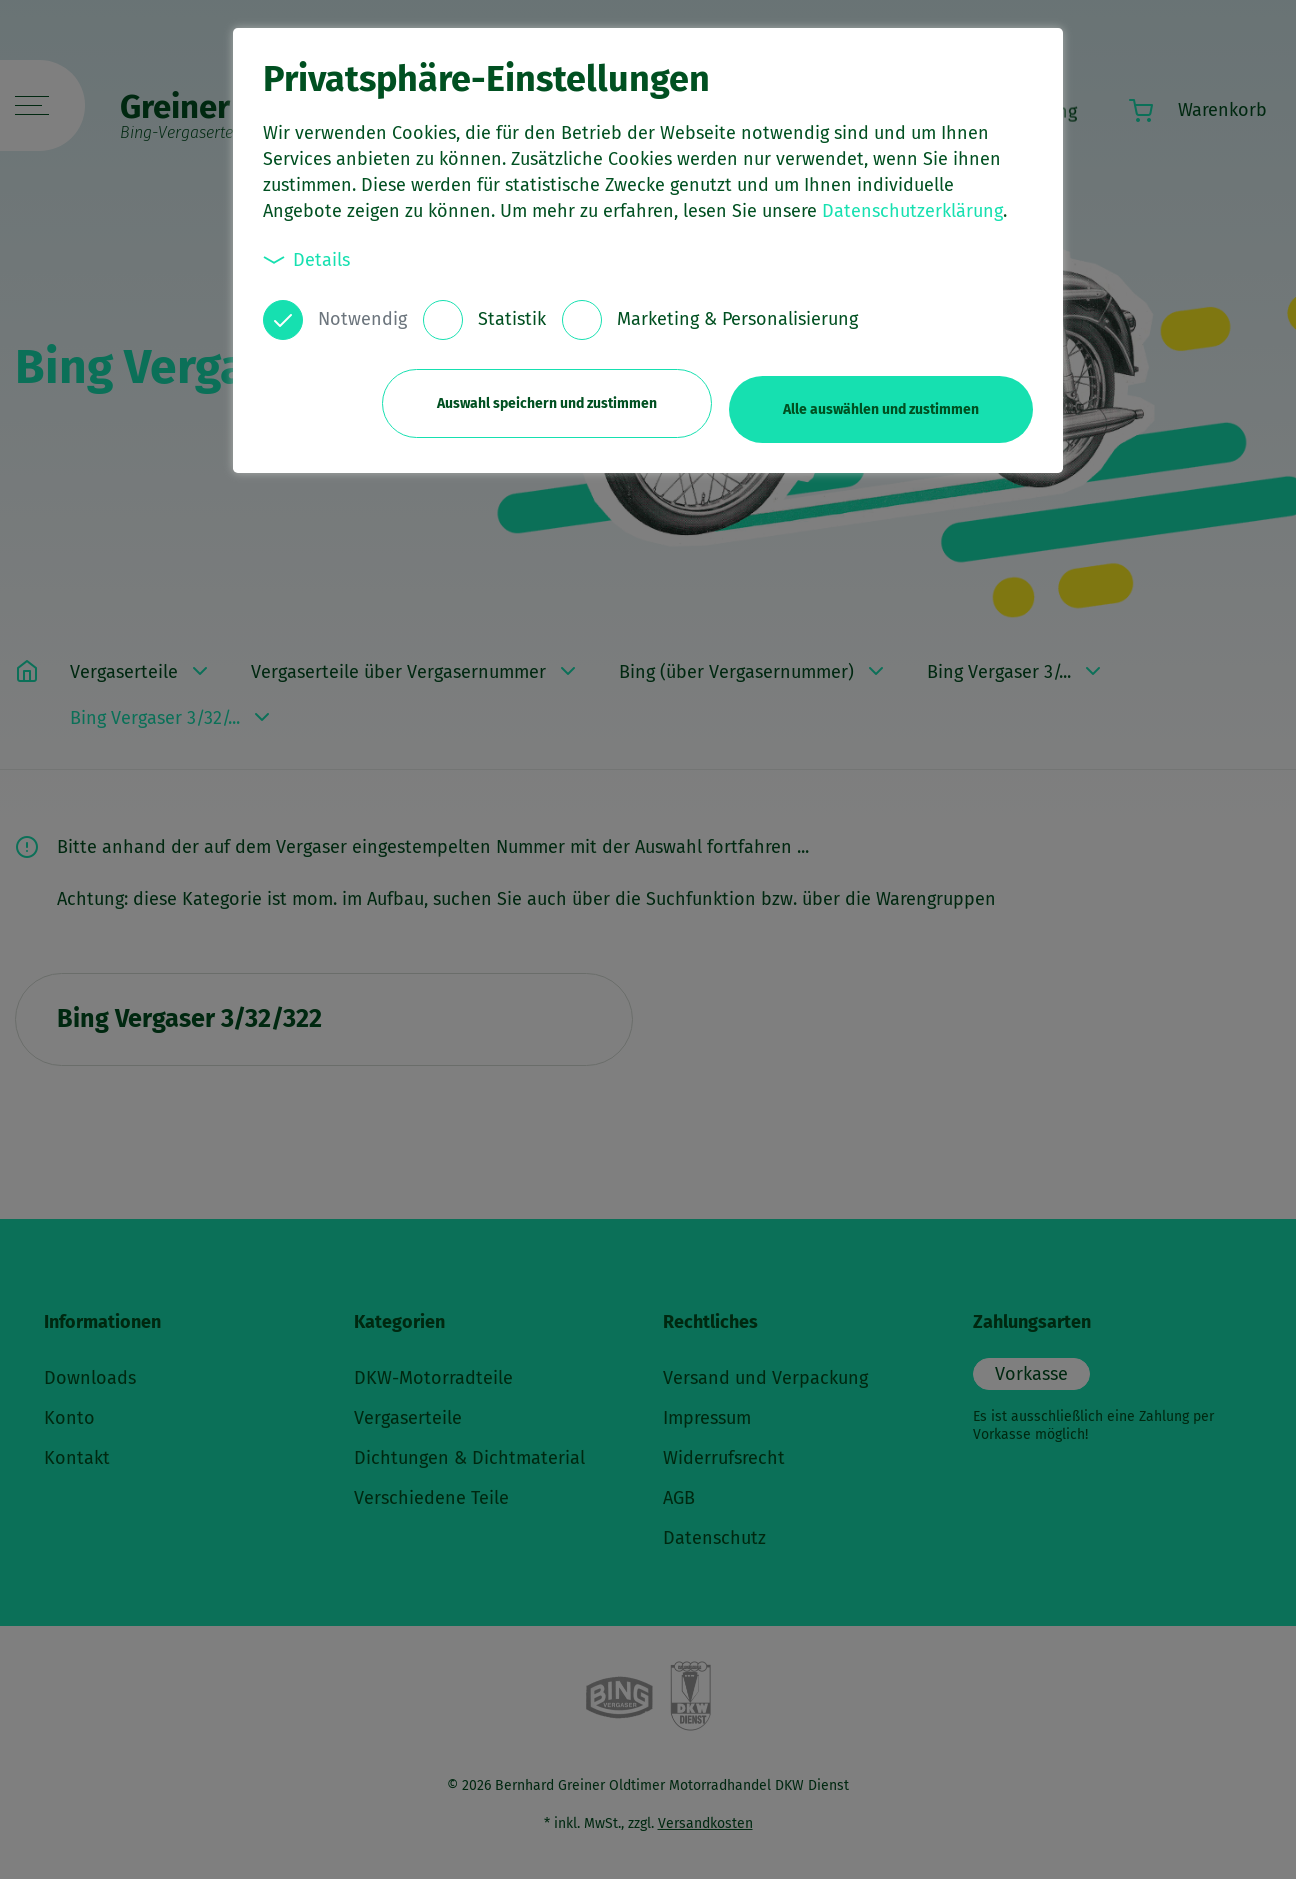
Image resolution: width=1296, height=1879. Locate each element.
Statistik (512, 319)
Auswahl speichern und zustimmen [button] (534, 397)
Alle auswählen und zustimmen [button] (881, 397)
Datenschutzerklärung (912, 211)
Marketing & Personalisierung (737, 319)
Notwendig (362, 319)
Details (307, 259)
